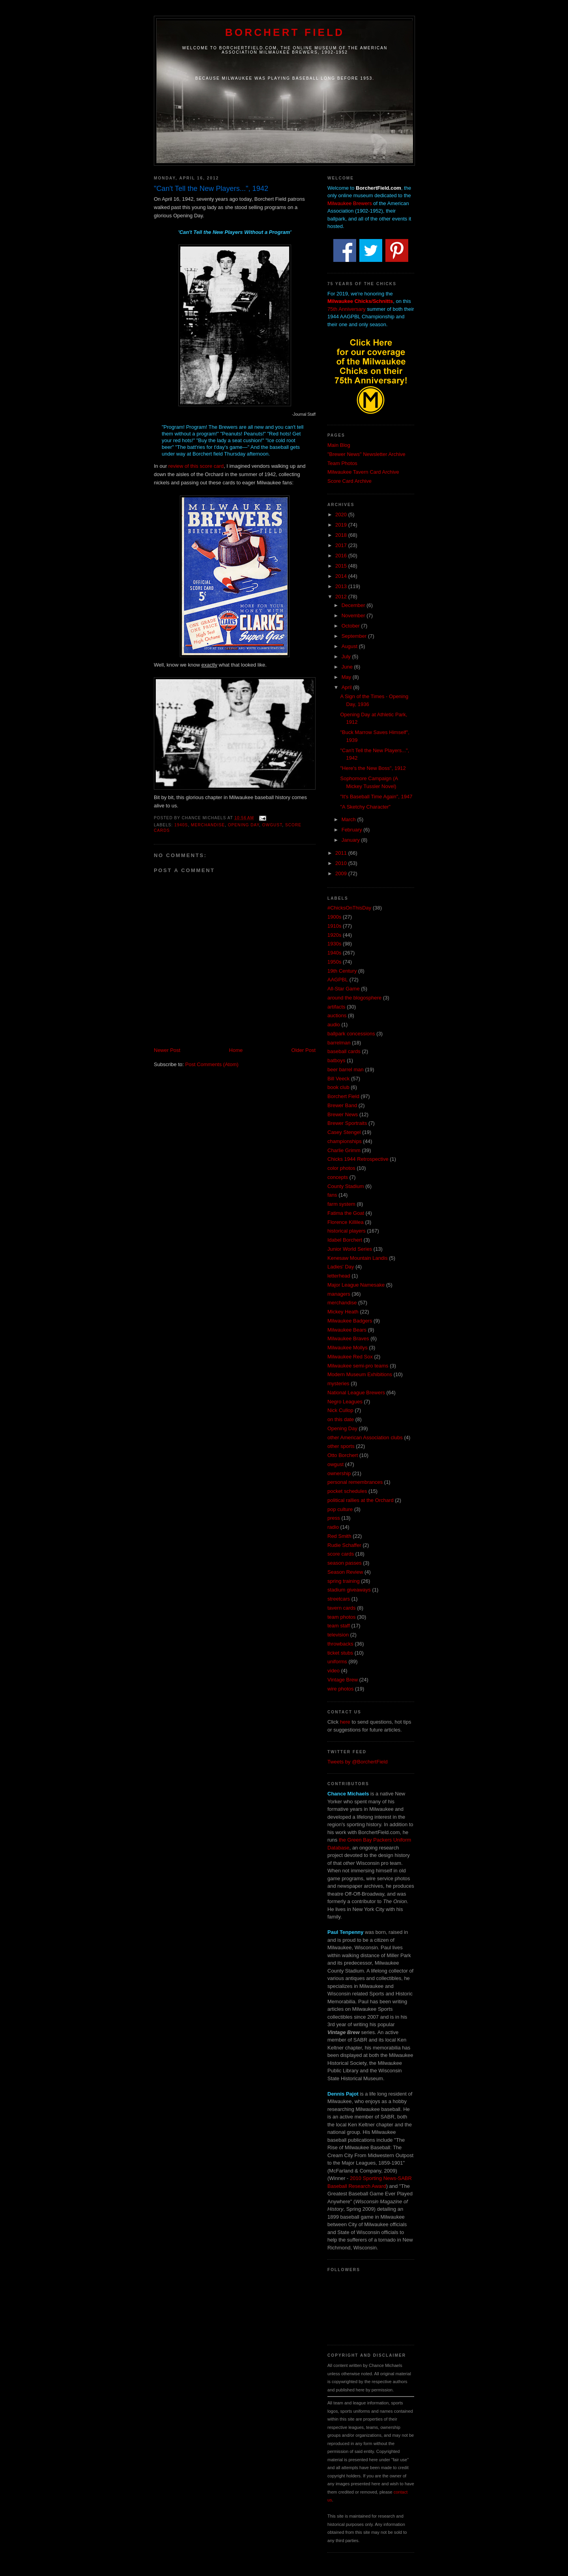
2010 (341, 863)
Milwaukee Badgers (349, 1321)
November (354, 615)
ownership (339, 1473)
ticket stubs (340, 1653)
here (345, 1722)
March (349, 819)
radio (333, 1527)
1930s (334, 944)
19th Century (342, 971)
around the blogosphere (354, 998)
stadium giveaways (349, 1590)
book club (338, 1087)
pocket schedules (347, 1491)
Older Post (303, 1050)
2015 (341, 566)
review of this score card (196, 466)
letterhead (338, 1276)
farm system (341, 1204)
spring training (343, 1581)
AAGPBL (337, 980)
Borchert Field (284, 32)
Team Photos (342, 463)
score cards (340, 1554)
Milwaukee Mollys (347, 1348)
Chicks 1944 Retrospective (358, 1159)
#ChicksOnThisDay (349, 908)
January (351, 840)
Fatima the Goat (345, 1213)
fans (332, 1195)
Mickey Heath (343, 1312)
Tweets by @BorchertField (357, 1762)
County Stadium (345, 1186)
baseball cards (344, 1051)
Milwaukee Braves (348, 1338)
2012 (341, 597)
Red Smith (339, 1536)
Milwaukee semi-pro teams (358, 1366)
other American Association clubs (365, 1437)
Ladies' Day (340, 1267)
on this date (340, 1419)
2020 (341, 514)
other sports (341, 1446)
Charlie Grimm (344, 1150)
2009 (341, 873)
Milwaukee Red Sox (350, 1357)
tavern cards (341, 1608)
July (347, 656)
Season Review (345, 1572)
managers (338, 1294)
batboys (336, 1060)
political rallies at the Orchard (360, 1500)
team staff (338, 1626)
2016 (341, 556)
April (347, 687)
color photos (341, 1168)
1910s (334, 926)
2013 (341, 586)
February (353, 830)
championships (344, 1141)
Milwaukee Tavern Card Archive (363, 472)
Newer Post (167, 1050)
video (333, 1671)
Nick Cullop (340, 1410)
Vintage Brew (342, 1680)
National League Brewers (356, 1392)
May (347, 677)
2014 (341, 576)
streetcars (338, 1599)
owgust (272, 825)
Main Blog (338, 445)
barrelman (339, 1043)
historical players (346, 1231)
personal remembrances (355, 1482)
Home (236, 1050)
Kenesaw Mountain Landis (357, 1258)
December (354, 605)
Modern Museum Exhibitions (359, 1374)
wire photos (340, 1689)
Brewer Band (342, 1105)
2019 (341, 525)
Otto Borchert (342, 1455)
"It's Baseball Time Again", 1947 (376, 797)
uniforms (337, 1661)
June (348, 667)
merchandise (208, 825)
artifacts (336, 1007)
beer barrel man (345, 1069)
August (350, 646)
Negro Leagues (344, 1402)
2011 (341, 853)
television (338, 1635)
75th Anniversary (346, 309)
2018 (341, 535)
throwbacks (340, 1644)
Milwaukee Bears (346, 1330)
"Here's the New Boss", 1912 (372, 768)
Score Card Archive (349, 481)
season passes (344, 1563)
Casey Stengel (344, 1132)
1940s (181, 825)
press (333, 1518)
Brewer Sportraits (347, 1123)
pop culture (340, 1509)
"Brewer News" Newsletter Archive (366, 454)
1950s (334, 962)
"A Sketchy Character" (365, 807)
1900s (334, 917)
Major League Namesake (356, 1285)
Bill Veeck (338, 1079)
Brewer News (342, 1114)
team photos (341, 1617)
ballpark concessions (351, 1034)
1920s (334, 935)
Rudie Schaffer (344, 1545)
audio (333, 1024)
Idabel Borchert (344, 1240)
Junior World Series (349, 1249)
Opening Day (243, 825)
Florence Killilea (345, 1222)
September (355, 636)
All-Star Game (343, 989)
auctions (336, 1015)
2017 (341, 545)
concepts (337, 1177)
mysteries (338, 1383)
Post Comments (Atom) (212, 1064)
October (351, 626)
